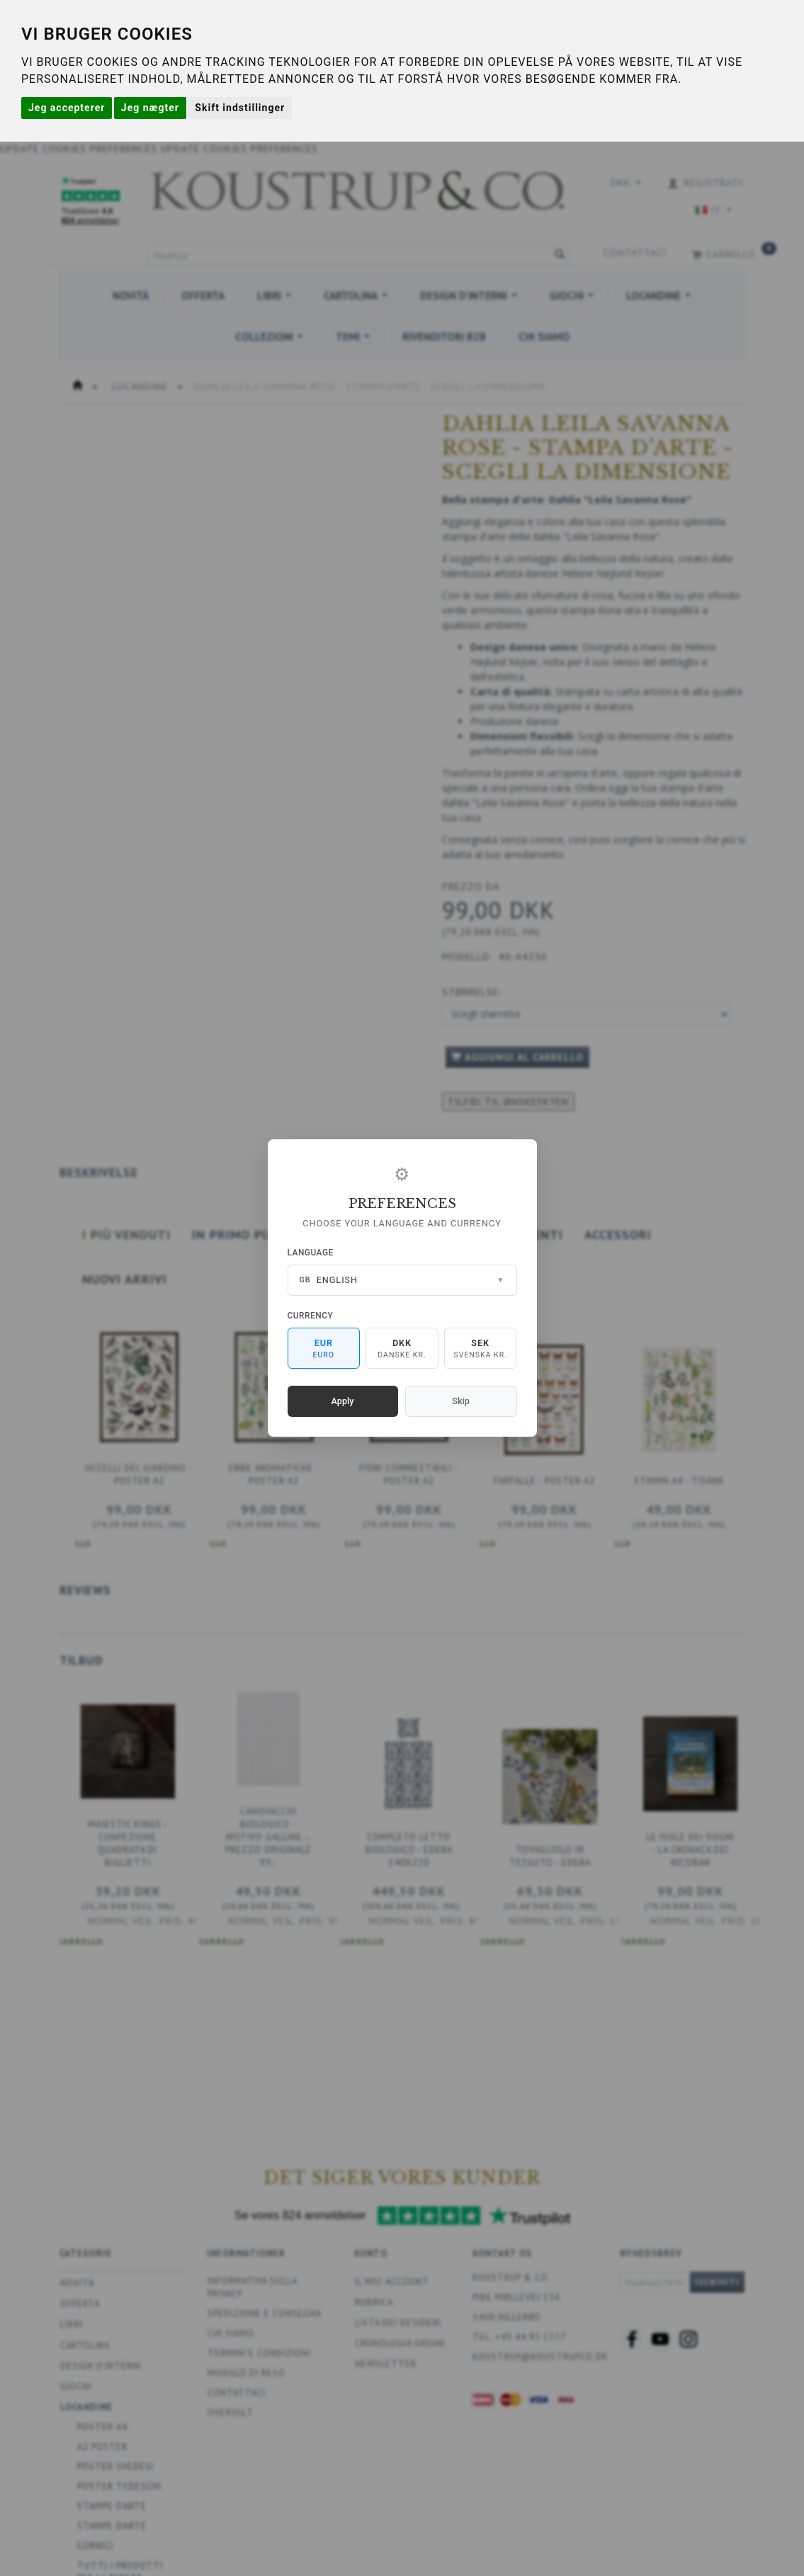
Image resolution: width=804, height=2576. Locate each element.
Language (311, 1253)
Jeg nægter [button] (150, 107)
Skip (460, 1401)
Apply (343, 1401)
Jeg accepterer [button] (66, 107)
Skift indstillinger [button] (240, 107)
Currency (311, 1316)
